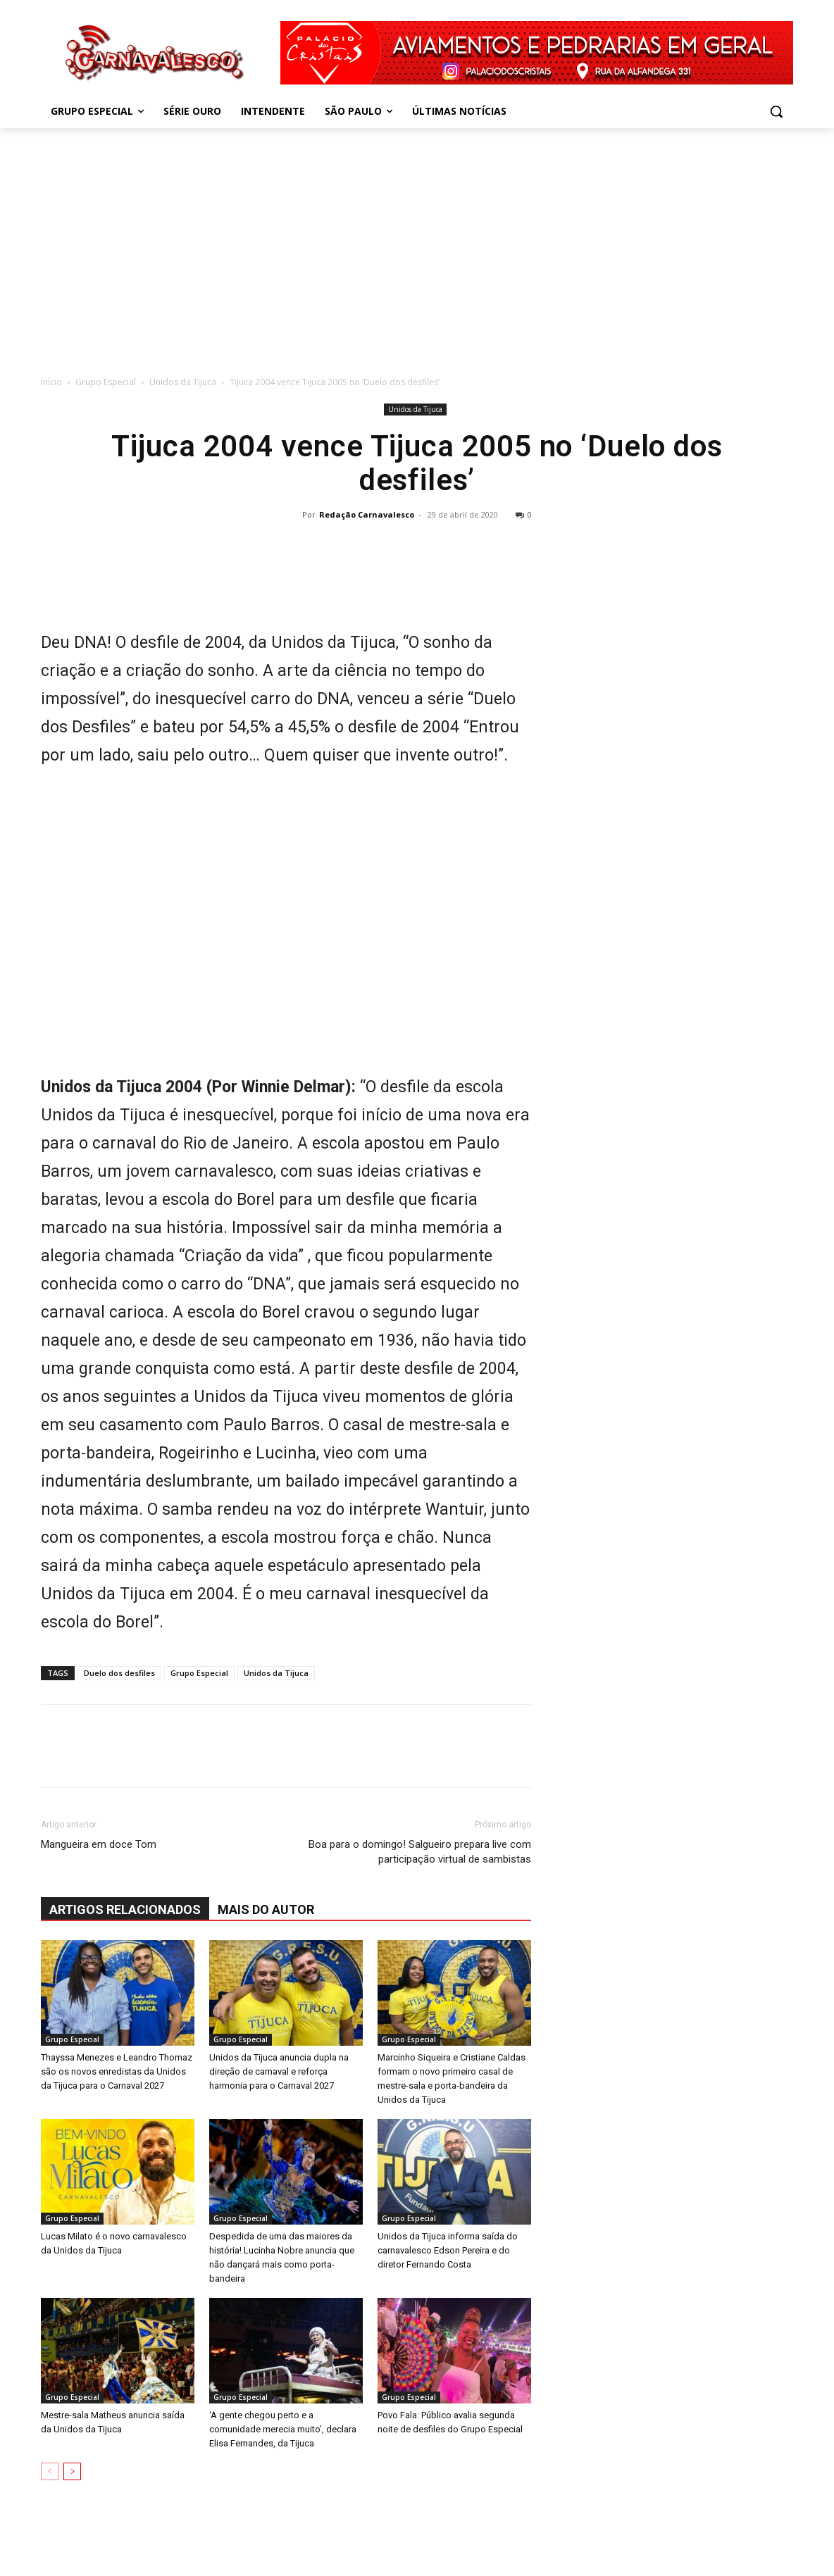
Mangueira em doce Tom (98, 1844)
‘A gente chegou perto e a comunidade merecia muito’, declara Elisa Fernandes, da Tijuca (282, 2429)
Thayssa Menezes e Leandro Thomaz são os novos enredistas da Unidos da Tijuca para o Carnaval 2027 (116, 2071)
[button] (776, 111)
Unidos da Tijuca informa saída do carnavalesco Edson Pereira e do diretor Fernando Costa (448, 2250)
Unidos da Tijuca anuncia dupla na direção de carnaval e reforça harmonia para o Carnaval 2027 (279, 2071)
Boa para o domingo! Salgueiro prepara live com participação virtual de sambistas (420, 1851)
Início (51, 382)
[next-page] (72, 2471)
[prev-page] (49, 2471)
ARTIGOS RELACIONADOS (125, 1909)
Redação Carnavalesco (366, 514)
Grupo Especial (105, 382)
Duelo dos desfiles (119, 1673)
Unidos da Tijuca (182, 382)
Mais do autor (266, 1909)
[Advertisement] (417, 247)
